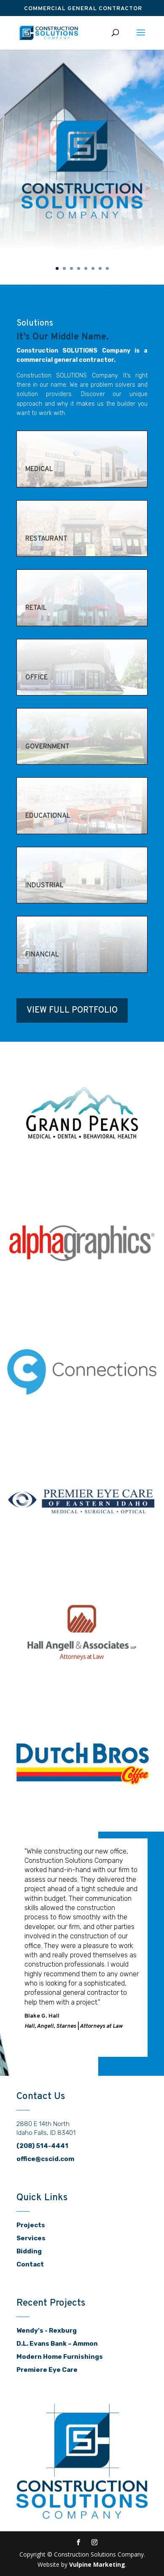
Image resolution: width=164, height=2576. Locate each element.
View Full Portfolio (72, 1010)
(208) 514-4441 (42, 2146)
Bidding (29, 2251)
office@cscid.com (45, 2159)
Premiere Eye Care (47, 2370)
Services (31, 2238)
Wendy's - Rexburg (46, 2330)
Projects (30, 2225)
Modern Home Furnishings (59, 2356)
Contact (30, 2264)
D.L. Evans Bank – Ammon (57, 2343)
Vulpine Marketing (97, 2564)
